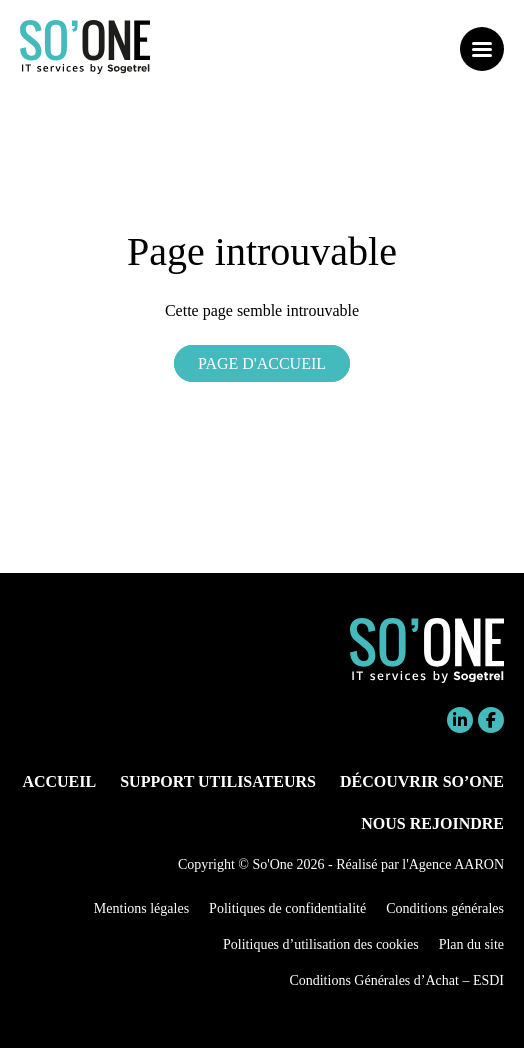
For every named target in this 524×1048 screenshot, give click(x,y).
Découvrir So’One (422, 781)
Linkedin (460, 720)
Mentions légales (141, 908)
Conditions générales (445, 908)
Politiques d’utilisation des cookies (321, 944)
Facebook (491, 720)
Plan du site (471, 944)
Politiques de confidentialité (287, 908)
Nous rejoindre (432, 823)
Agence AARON (456, 864)
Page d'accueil (262, 363)
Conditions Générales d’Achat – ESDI (396, 980)
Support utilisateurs (218, 781)
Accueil (59, 781)
